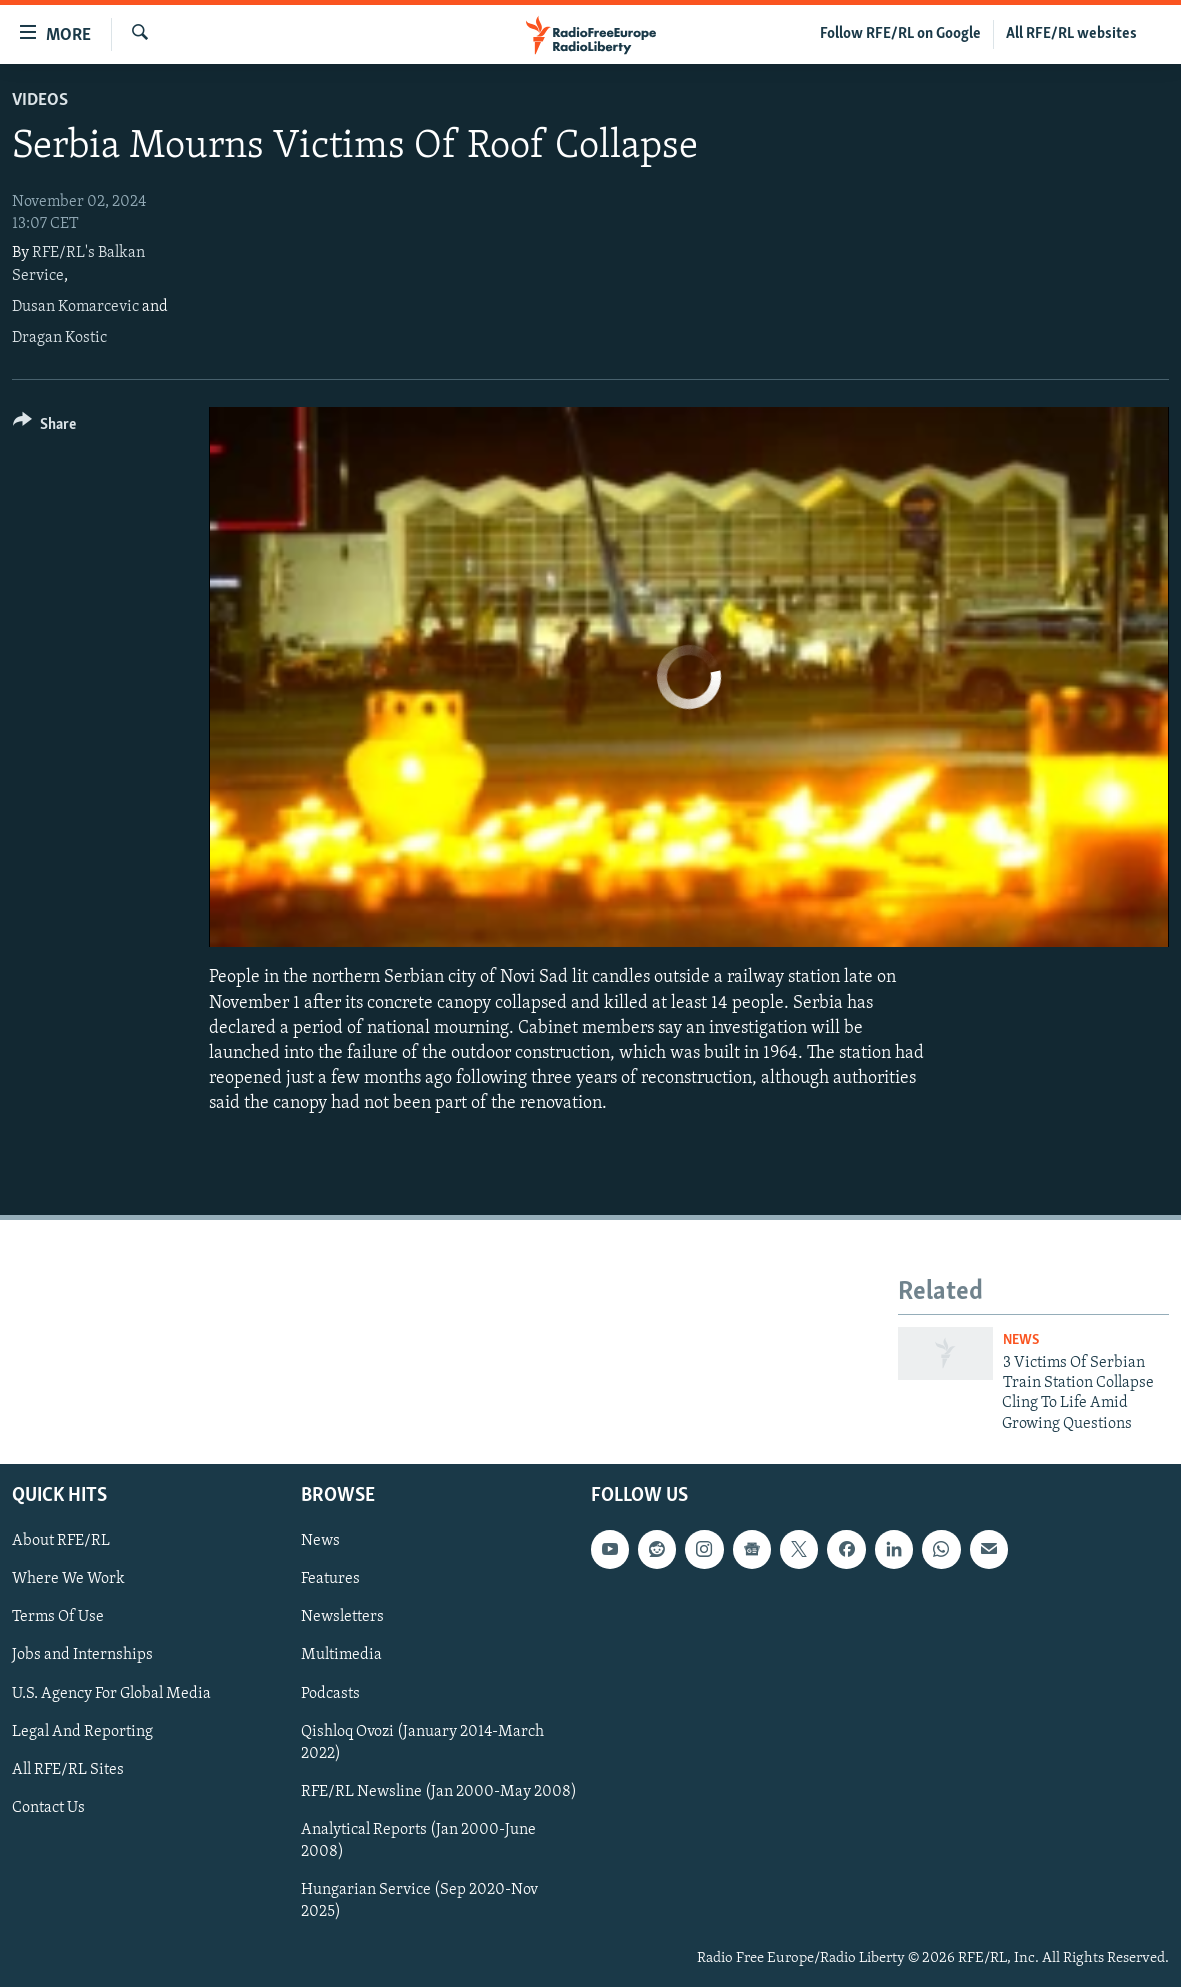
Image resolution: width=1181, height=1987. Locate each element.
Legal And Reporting (82, 1732)
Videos (40, 100)
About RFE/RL (61, 1541)
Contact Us (48, 1808)
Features (330, 1580)
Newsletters (342, 1618)
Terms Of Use (58, 1618)
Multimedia (341, 1656)
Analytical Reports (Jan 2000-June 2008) (418, 1841)
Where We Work (68, 1580)
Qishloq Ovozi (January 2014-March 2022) (422, 1743)
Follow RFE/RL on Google (900, 34)
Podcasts (330, 1694)
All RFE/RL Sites (68, 1770)
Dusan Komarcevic (75, 307)
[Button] (44, 427)
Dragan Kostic (59, 338)
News (1021, 1340)
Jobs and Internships (82, 1656)
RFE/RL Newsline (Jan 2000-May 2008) (439, 1792)
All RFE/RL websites (1071, 34)
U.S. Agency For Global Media (111, 1694)
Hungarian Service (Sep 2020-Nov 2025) (419, 1901)
